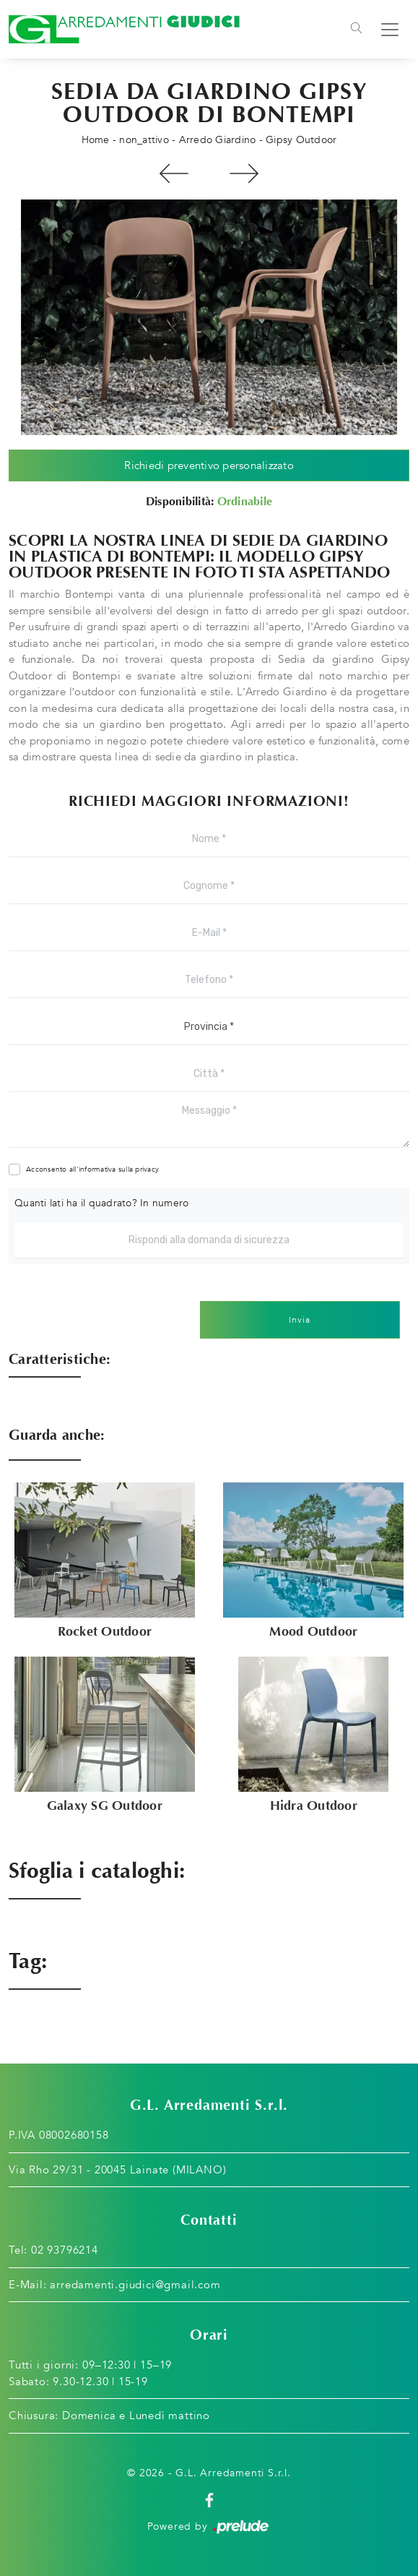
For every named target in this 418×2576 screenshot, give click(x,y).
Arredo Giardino (217, 140)
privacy (147, 1169)
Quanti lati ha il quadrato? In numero (101, 1203)
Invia (299, 1320)
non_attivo (144, 140)
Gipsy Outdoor (301, 140)
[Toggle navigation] (356, 30)
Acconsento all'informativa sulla (92, 1169)
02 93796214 (64, 2250)
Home (96, 140)
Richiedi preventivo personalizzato (209, 465)
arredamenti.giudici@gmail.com (135, 2284)
